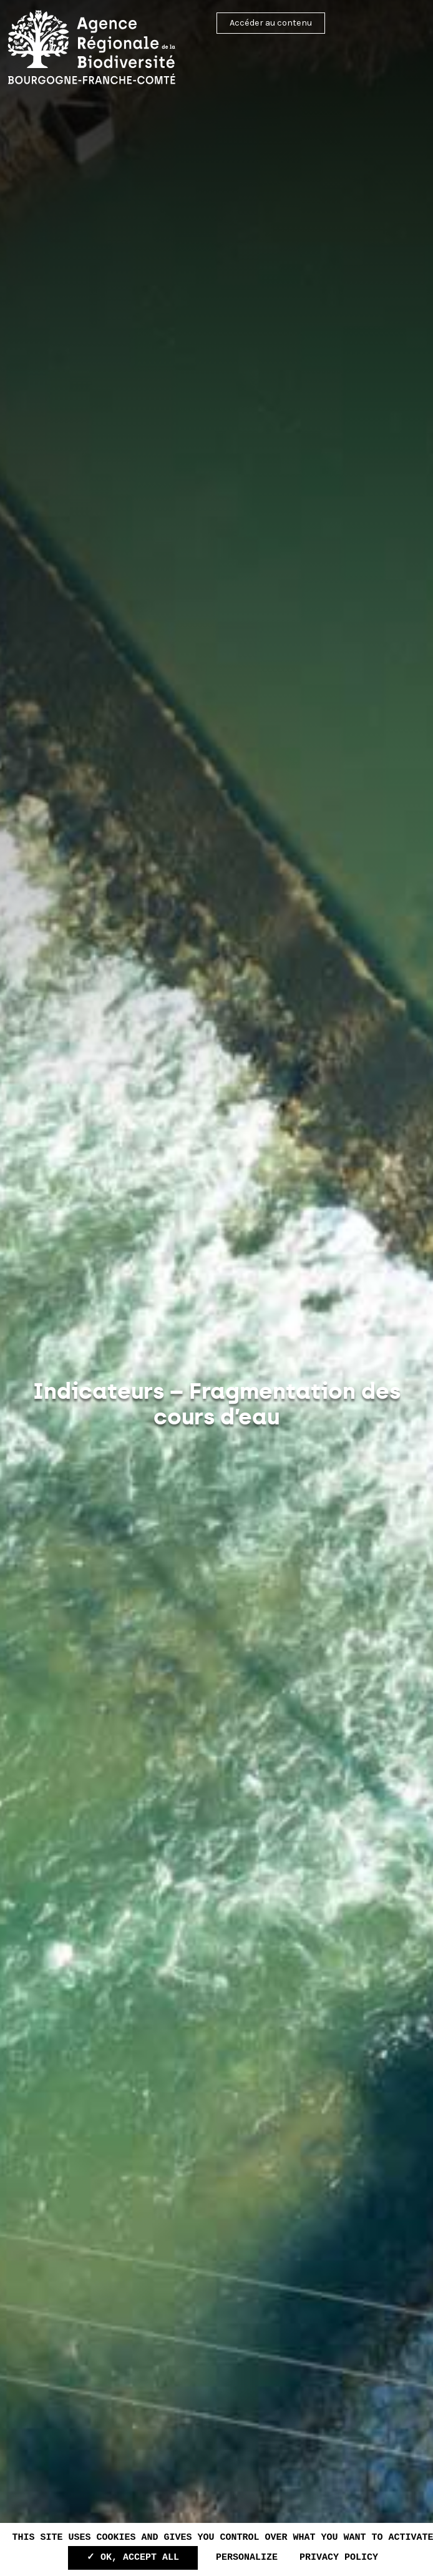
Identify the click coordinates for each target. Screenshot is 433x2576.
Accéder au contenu (271, 22)
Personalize (247, 2557)
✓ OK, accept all (133, 2557)
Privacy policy (338, 2557)
